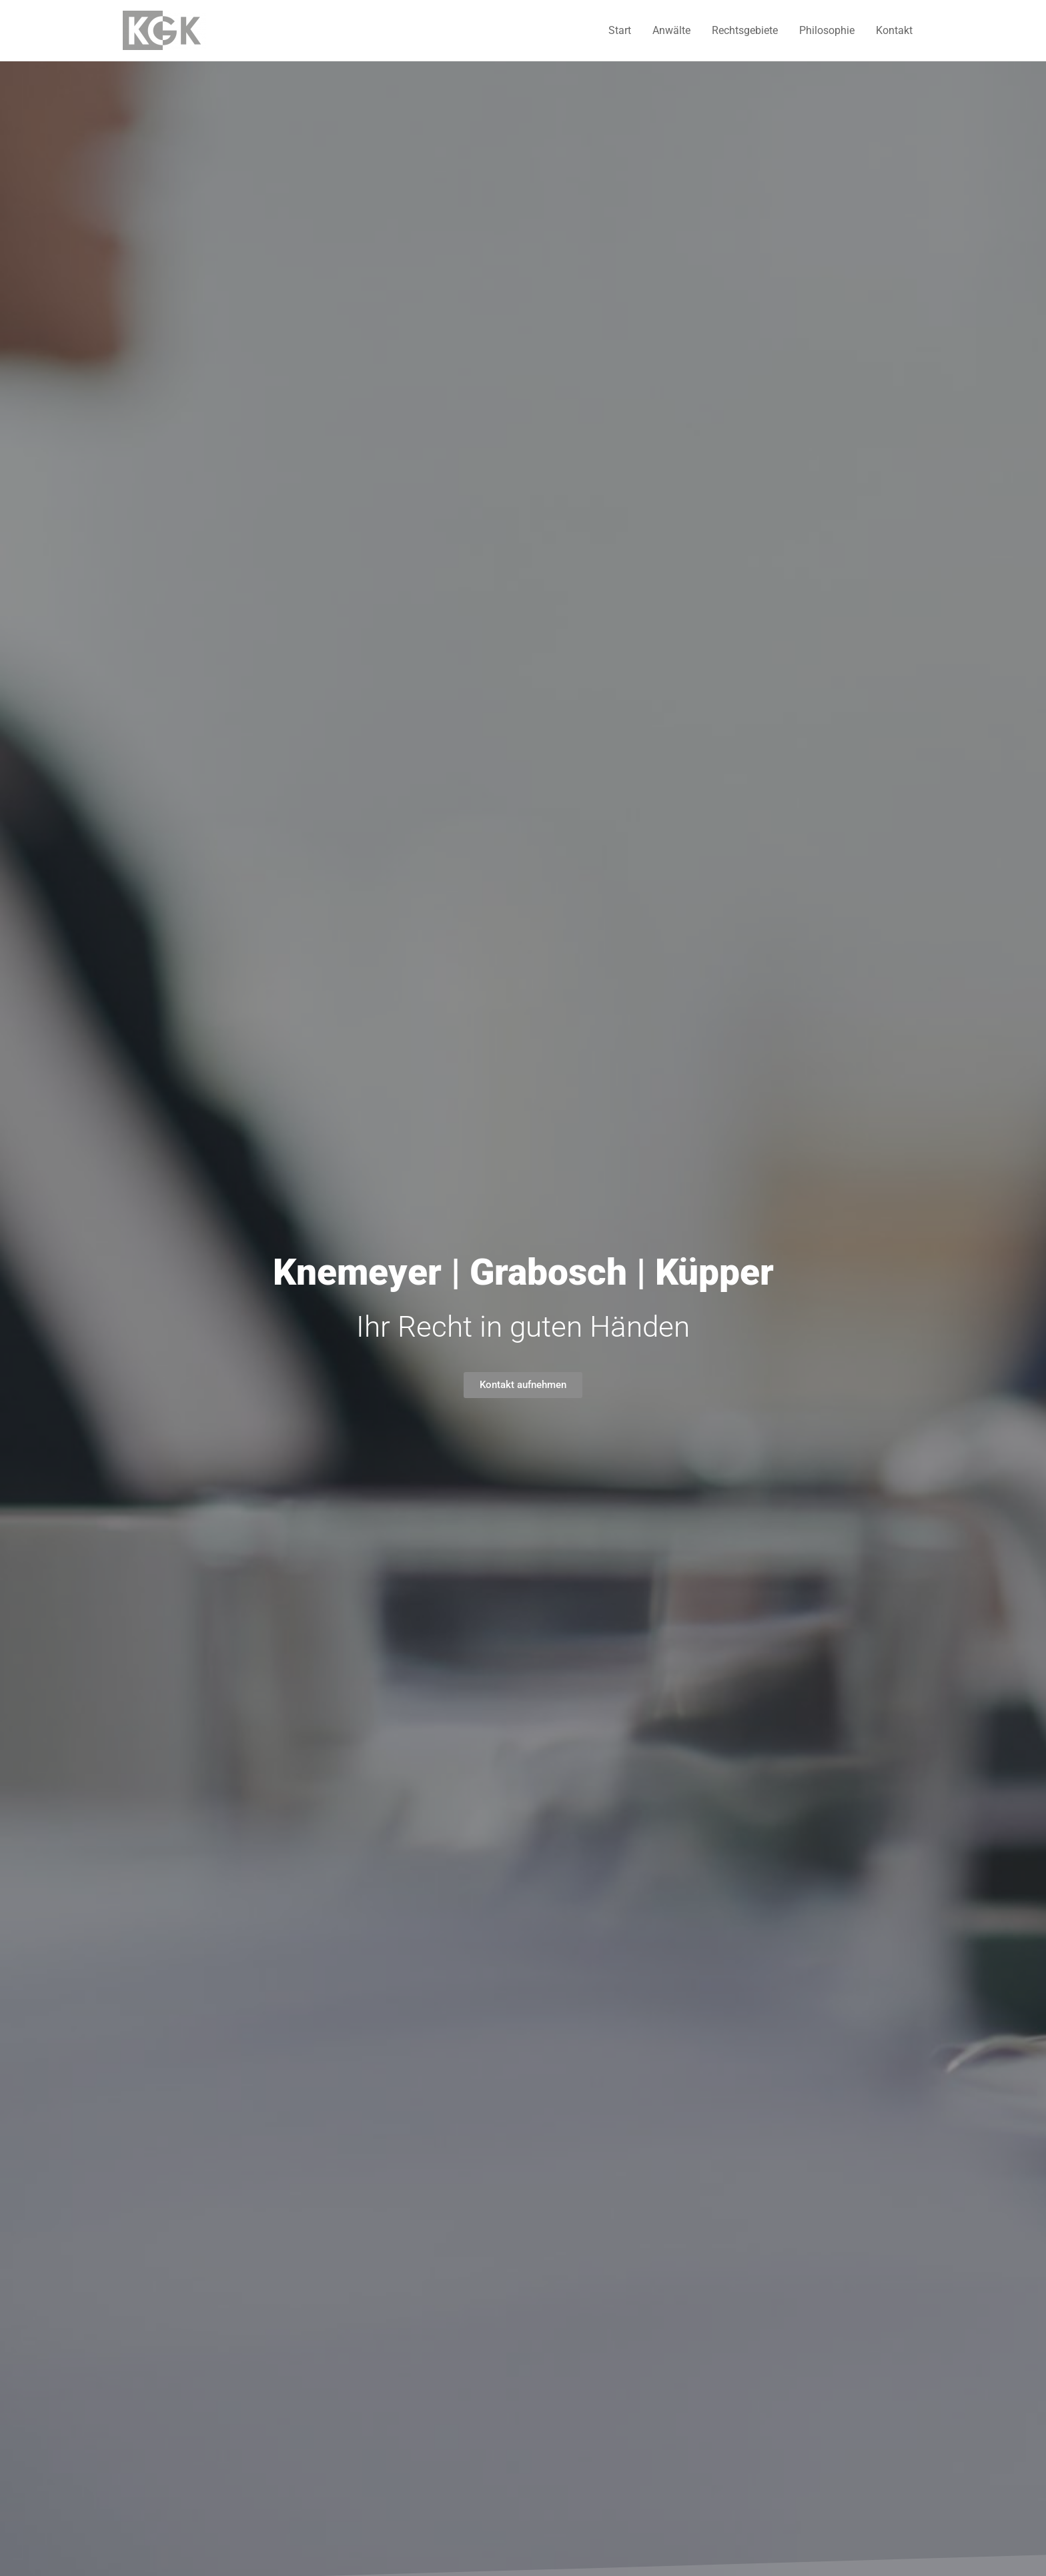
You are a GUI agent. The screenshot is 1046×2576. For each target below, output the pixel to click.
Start (619, 30)
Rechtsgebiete (745, 30)
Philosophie (827, 30)
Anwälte (671, 30)
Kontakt (894, 30)
